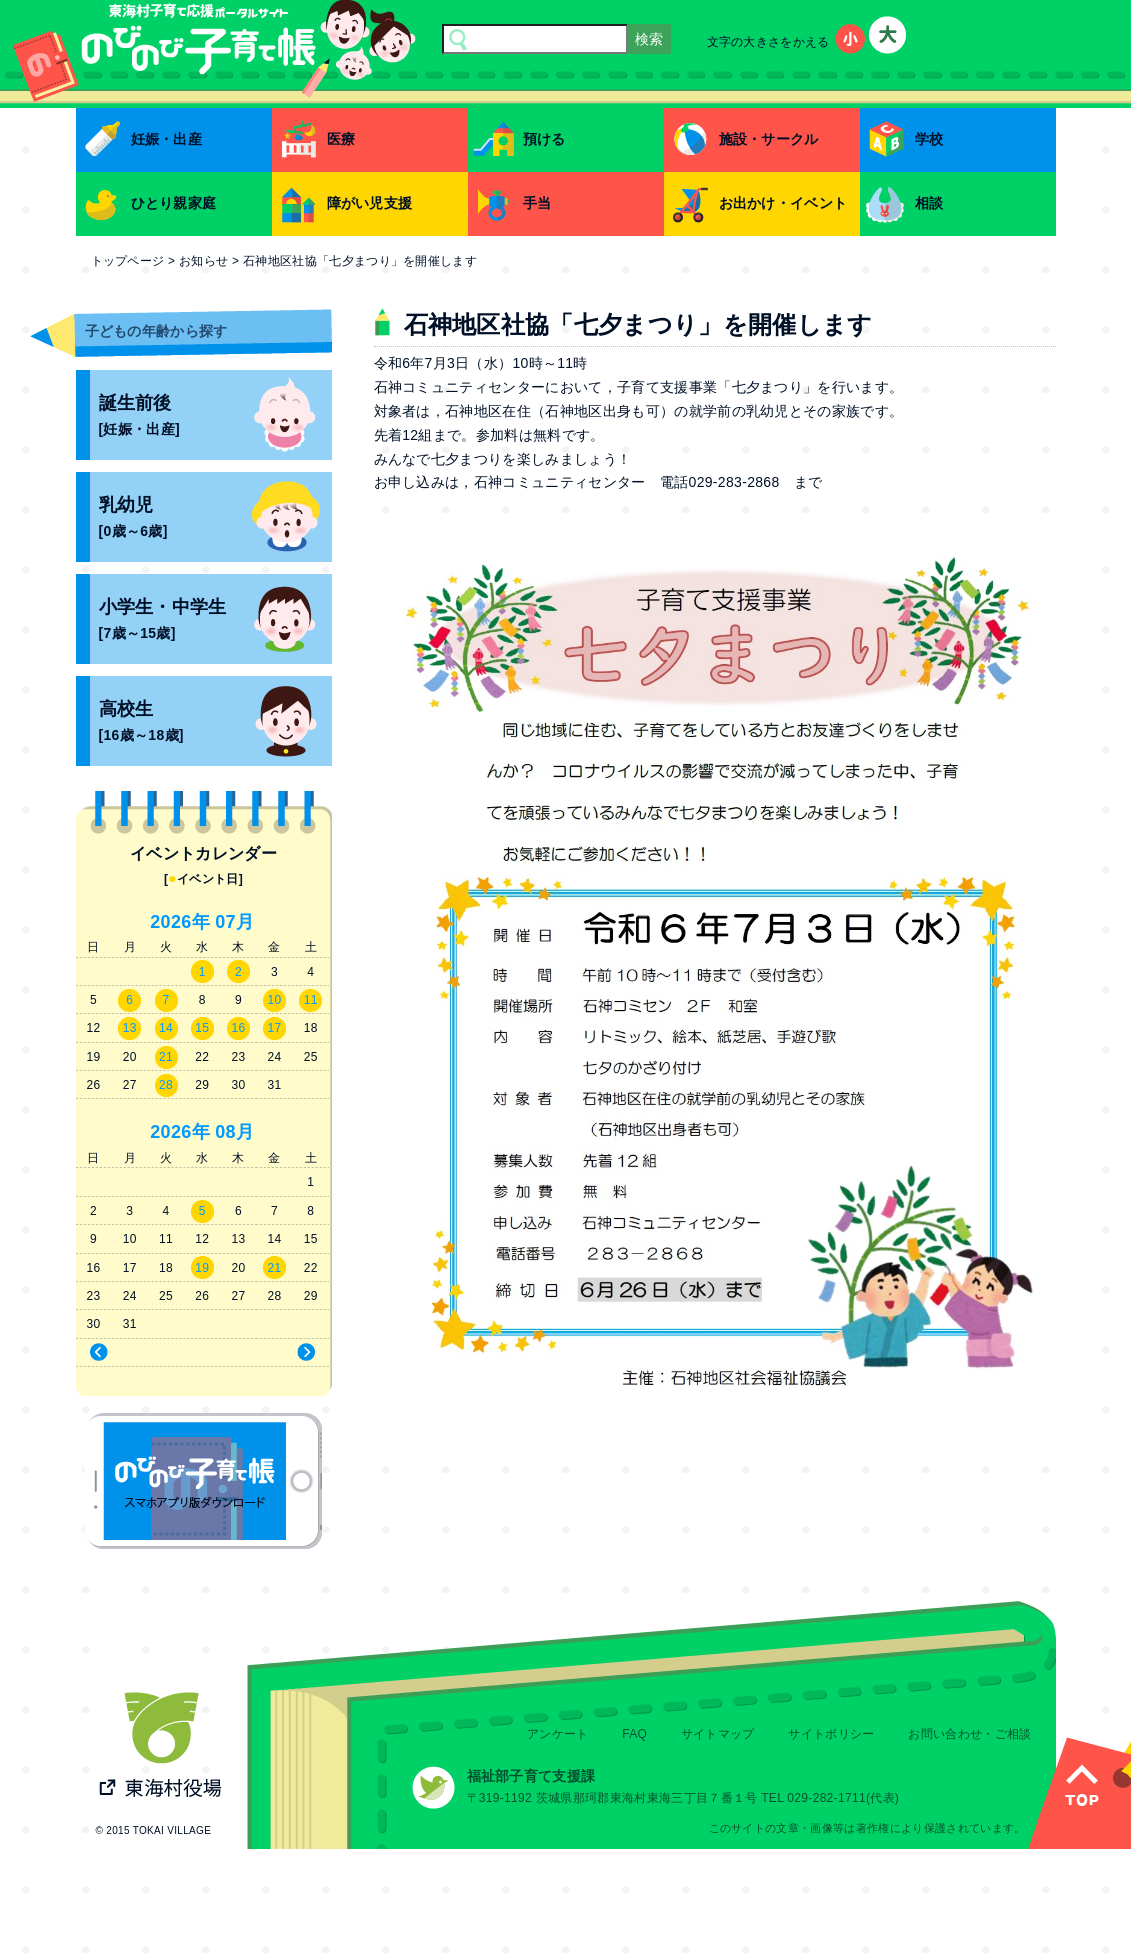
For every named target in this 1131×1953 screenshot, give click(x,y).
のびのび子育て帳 (203, 1481)
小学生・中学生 (215, 621)
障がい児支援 (370, 203)
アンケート (558, 1734)
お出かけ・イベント (783, 203)
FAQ (634, 1734)
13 (130, 1028)
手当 (537, 203)
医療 (341, 139)
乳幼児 (215, 519)
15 (202, 1028)
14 (166, 1028)
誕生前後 (215, 417)
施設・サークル (769, 139)
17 (275, 1028)
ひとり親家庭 (174, 203)
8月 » (268, 1353)
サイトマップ (718, 1734)
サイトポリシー (831, 1734)
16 (238, 1028)
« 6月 (136, 1353)
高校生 (215, 723)
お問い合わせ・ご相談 (969, 1734)
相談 (929, 203)
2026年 (180, 922)
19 (202, 1268)
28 (166, 1085)
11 (311, 1000)
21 (166, 1057)
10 (275, 1000)
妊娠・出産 (167, 139)
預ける (544, 139)
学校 (929, 139)
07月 (234, 922)
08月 (234, 1132)
